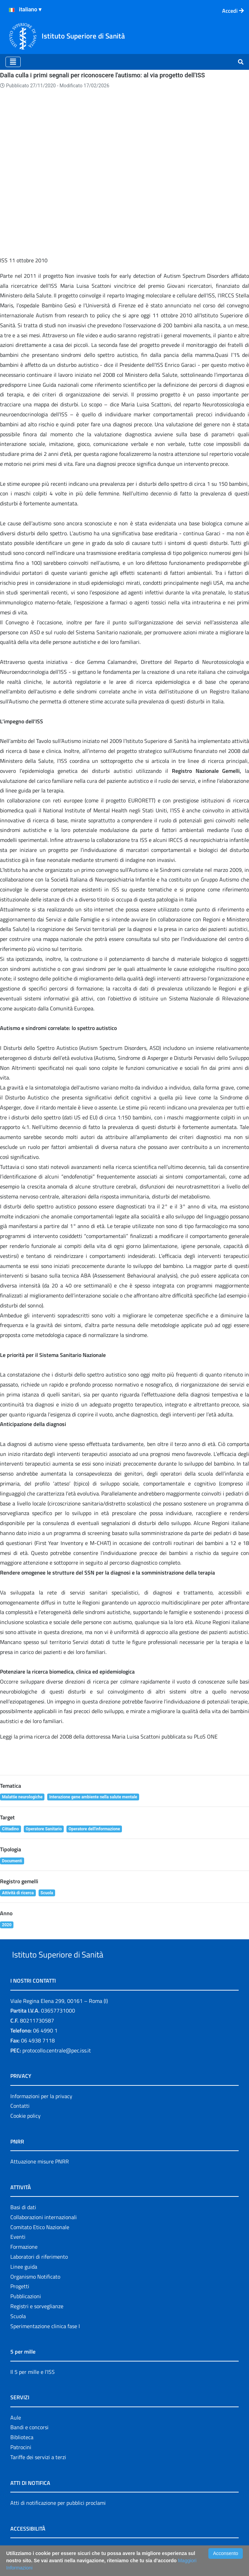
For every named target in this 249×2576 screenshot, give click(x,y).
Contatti (20, 2071)
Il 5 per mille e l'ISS (32, 2337)
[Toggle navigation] (13, 62)
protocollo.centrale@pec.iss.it (56, 2015)
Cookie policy (25, 2080)
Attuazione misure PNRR (39, 2126)
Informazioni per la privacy (41, 2061)
